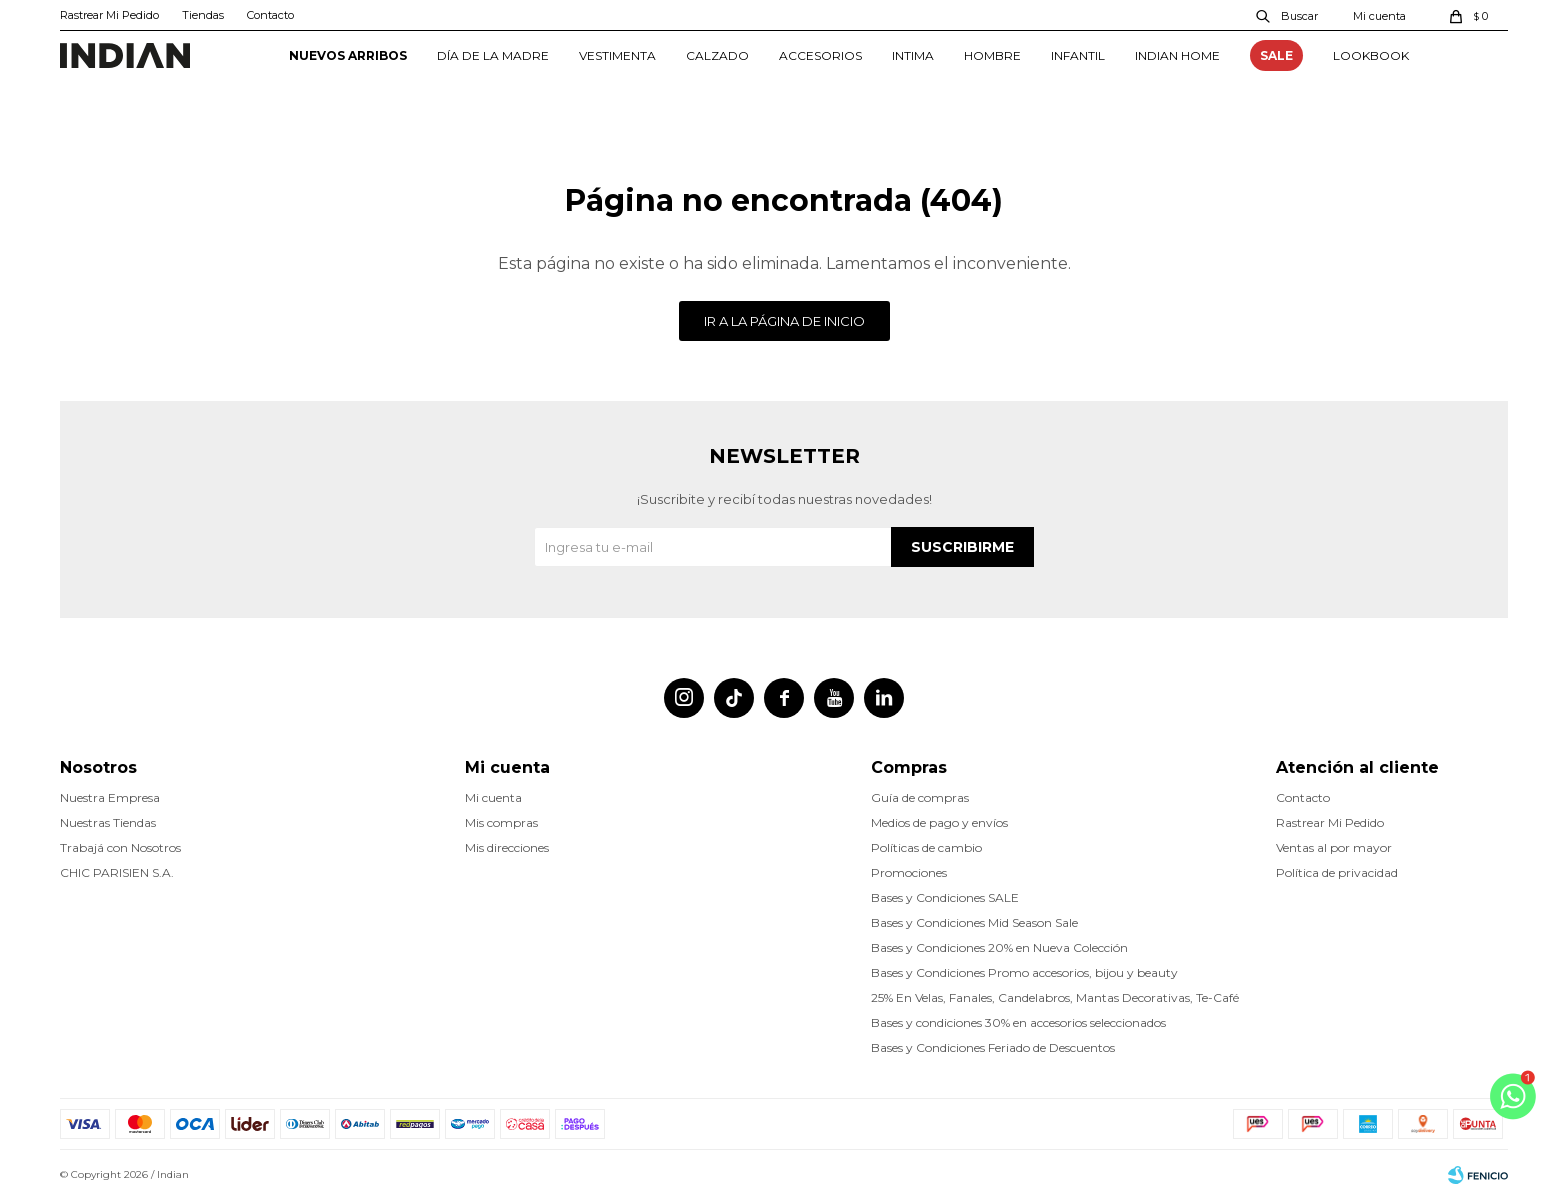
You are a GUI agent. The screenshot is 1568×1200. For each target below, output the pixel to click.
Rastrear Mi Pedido (109, 15)
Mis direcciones (507, 847)
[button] (1288, 15)
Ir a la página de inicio (784, 321)
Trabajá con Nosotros (120, 847)
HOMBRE (992, 55)
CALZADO (717, 55)
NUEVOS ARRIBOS (348, 55)
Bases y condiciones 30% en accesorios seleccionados (1018, 1022)
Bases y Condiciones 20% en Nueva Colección (999, 947)
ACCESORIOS (820, 55)
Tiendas (203, 15)
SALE (1276, 55)
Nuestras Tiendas (108, 822)
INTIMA (913, 55)
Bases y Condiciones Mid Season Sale (974, 922)
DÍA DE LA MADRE (493, 55)
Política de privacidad (1337, 872)
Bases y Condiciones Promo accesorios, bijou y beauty (1024, 972)
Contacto (270, 15)
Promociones (909, 872)
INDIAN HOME (1177, 55)
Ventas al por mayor (1334, 847)
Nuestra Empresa (110, 797)
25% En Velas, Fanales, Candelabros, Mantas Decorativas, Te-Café (1055, 997)
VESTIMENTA (617, 55)
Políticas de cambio (926, 847)
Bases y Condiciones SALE (945, 897)
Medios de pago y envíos (939, 822)
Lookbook (1371, 55)
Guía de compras (920, 797)
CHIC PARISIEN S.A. (117, 872)
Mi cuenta (493, 797)
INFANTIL (1078, 55)
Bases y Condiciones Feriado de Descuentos (993, 1047)
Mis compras (501, 822)
